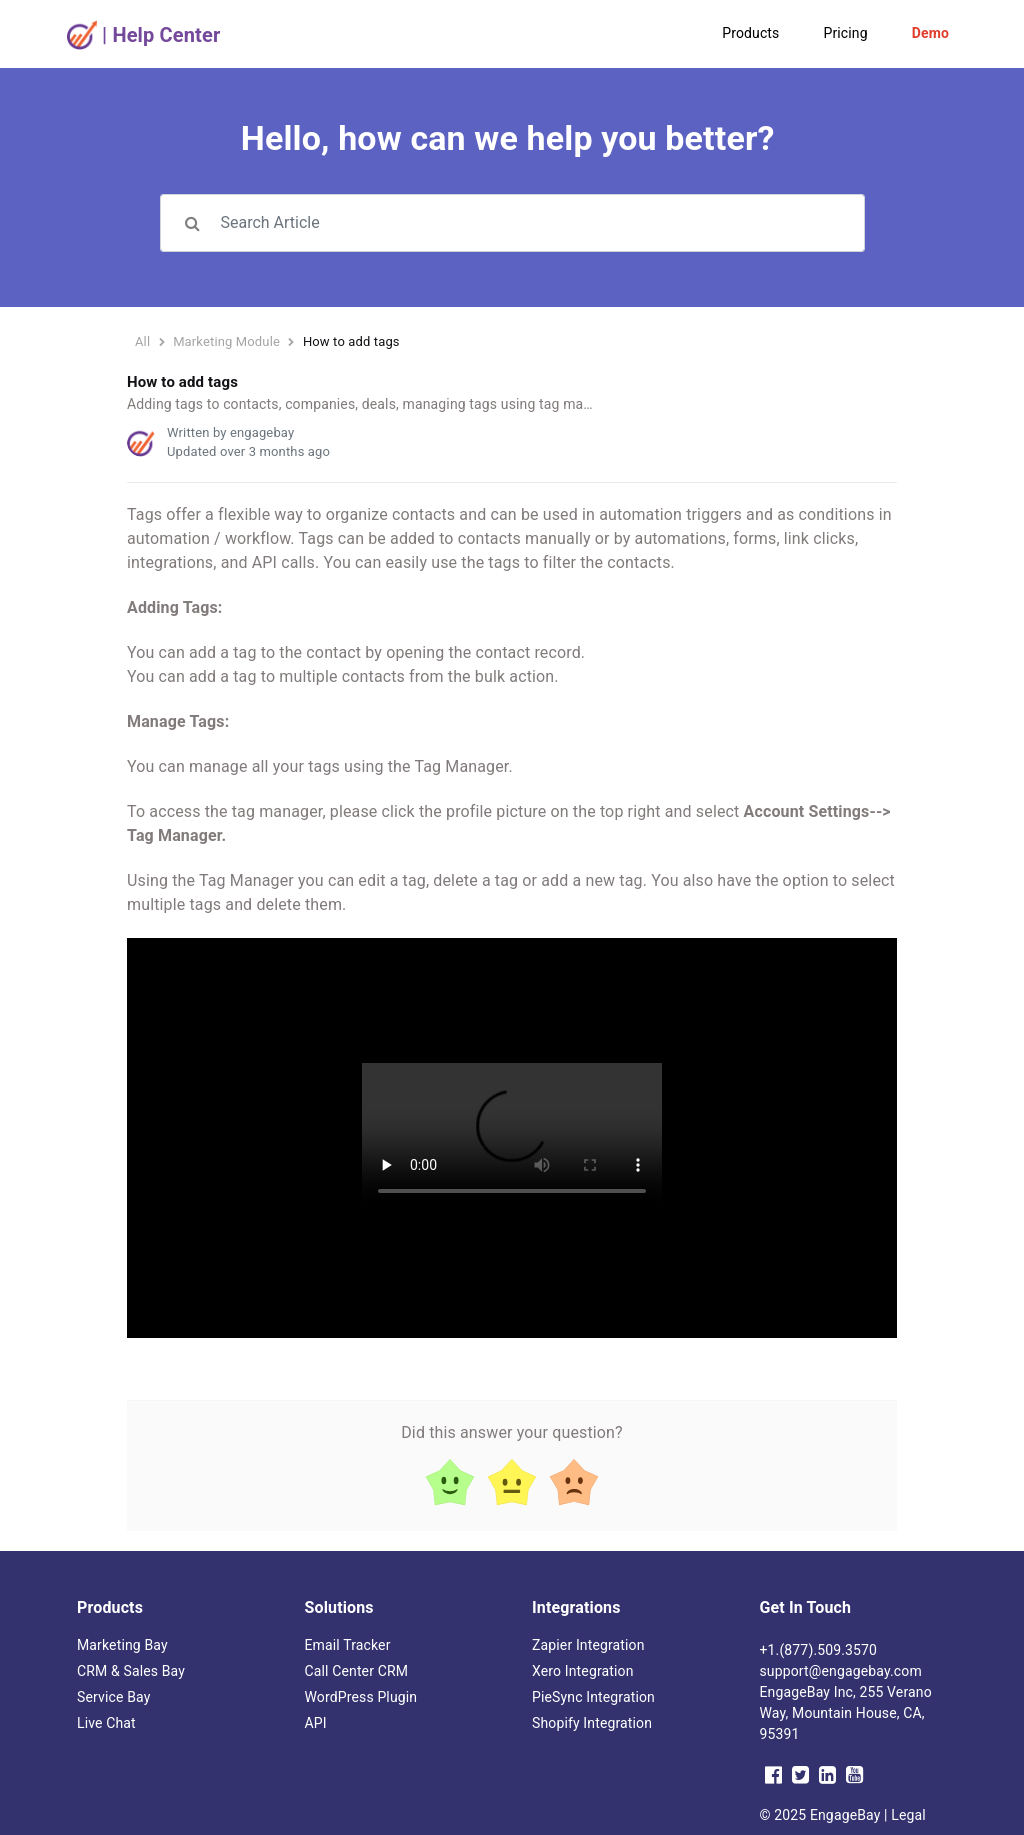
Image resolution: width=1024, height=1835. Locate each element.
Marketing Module (226, 341)
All (142, 341)
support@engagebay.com (841, 1671)
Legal (908, 1815)
